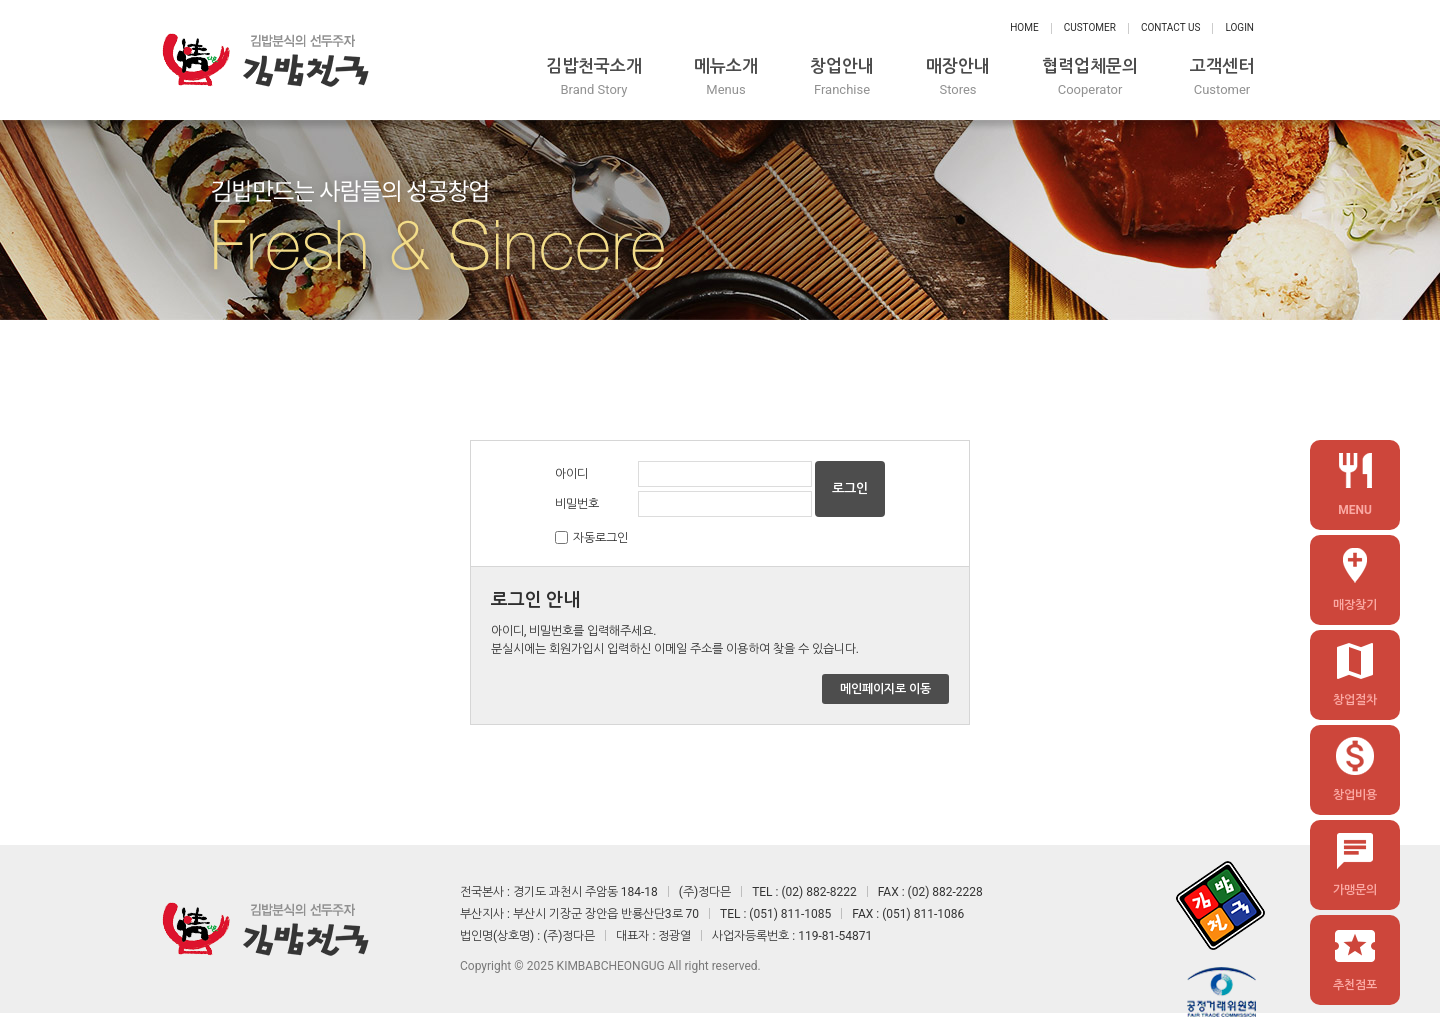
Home (1024, 27)
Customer (1090, 27)
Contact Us (1170, 27)
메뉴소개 (726, 77)
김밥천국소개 (594, 77)
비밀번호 (577, 504)
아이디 (571, 474)
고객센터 (1222, 77)
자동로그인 (600, 538)
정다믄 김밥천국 (265, 60)
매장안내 (958, 77)
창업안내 (842, 77)
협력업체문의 (1090, 77)
